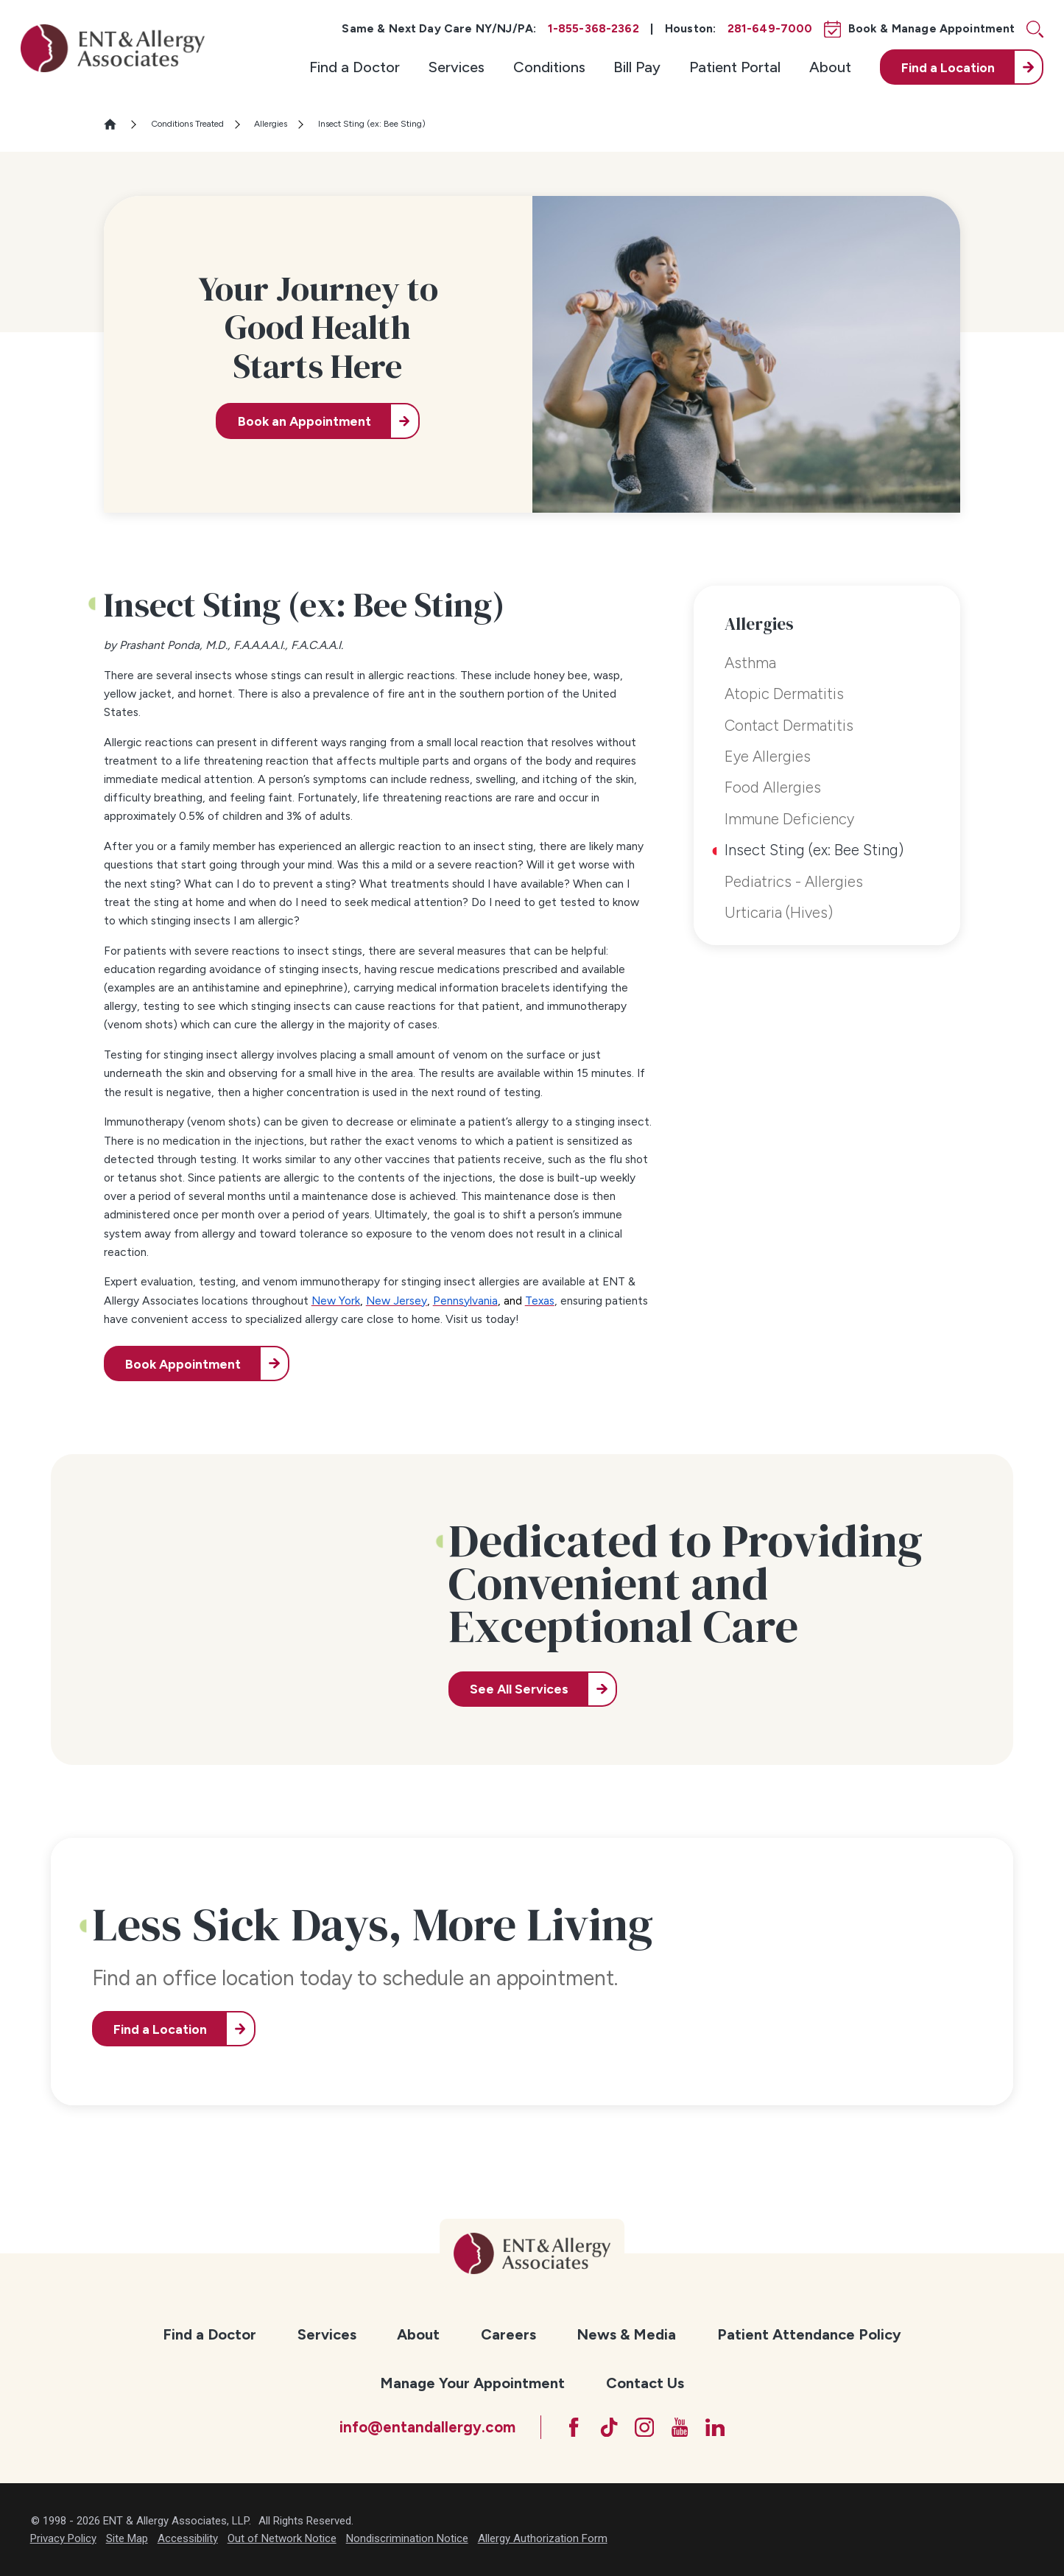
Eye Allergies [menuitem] (768, 756)
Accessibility (188, 2538)
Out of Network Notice (282, 2538)
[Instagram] (644, 2427)
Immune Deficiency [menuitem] (789, 819)
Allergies (270, 124)
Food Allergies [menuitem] (773, 787)
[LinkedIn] (715, 2427)
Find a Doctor (354, 67)
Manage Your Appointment (472, 2383)
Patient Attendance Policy (809, 2334)
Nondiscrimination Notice (407, 2538)
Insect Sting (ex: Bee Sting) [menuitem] (814, 850)
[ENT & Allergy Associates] (113, 48)
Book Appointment (183, 1364)
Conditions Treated (187, 124)
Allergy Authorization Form (542, 2538)
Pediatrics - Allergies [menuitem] (794, 882)
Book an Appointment (304, 421)
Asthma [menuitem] (750, 663)
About (830, 67)
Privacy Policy (63, 2538)
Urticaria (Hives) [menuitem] (779, 913)
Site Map (127, 2538)
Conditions (549, 67)
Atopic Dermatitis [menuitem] (784, 694)
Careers (508, 2334)
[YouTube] (679, 2427)
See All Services (519, 1688)
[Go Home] (116, 124)
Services (457, 67)
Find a (948, 67)
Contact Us (645, 2383)
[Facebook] (573, 2427)
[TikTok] (609, 2427)
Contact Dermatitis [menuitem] (789, 725)
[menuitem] (354, 67)
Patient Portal (735, 67)
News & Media (626, 2334)
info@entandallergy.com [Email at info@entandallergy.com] (427, 2427)
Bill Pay (636, 67)
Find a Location (160, 2029)
